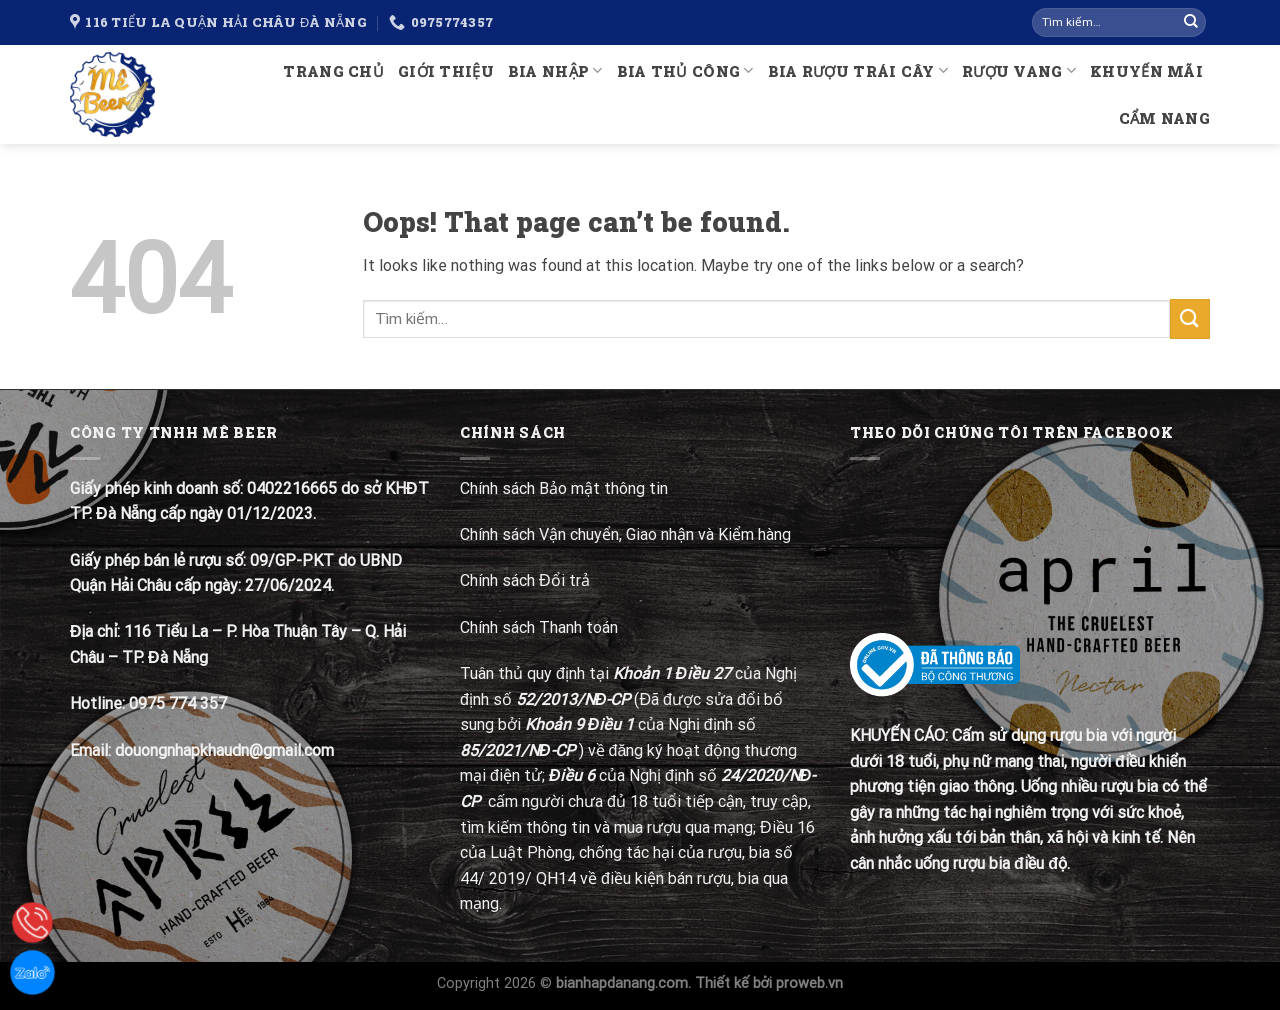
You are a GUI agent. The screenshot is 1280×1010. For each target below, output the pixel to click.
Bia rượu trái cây (858, 70)
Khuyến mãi (1146, 71)
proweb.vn (809, 983)
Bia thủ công (685, 70)
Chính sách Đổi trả (527, 580)
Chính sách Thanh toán (539, 627)
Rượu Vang (1019, 70)
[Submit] (1191, 23)
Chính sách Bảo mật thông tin (564, 488)
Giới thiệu (446, 71)
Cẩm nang (1164, 118)
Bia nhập (555, 70)
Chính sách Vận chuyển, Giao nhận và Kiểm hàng (625, 534)
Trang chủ (333, 71)
